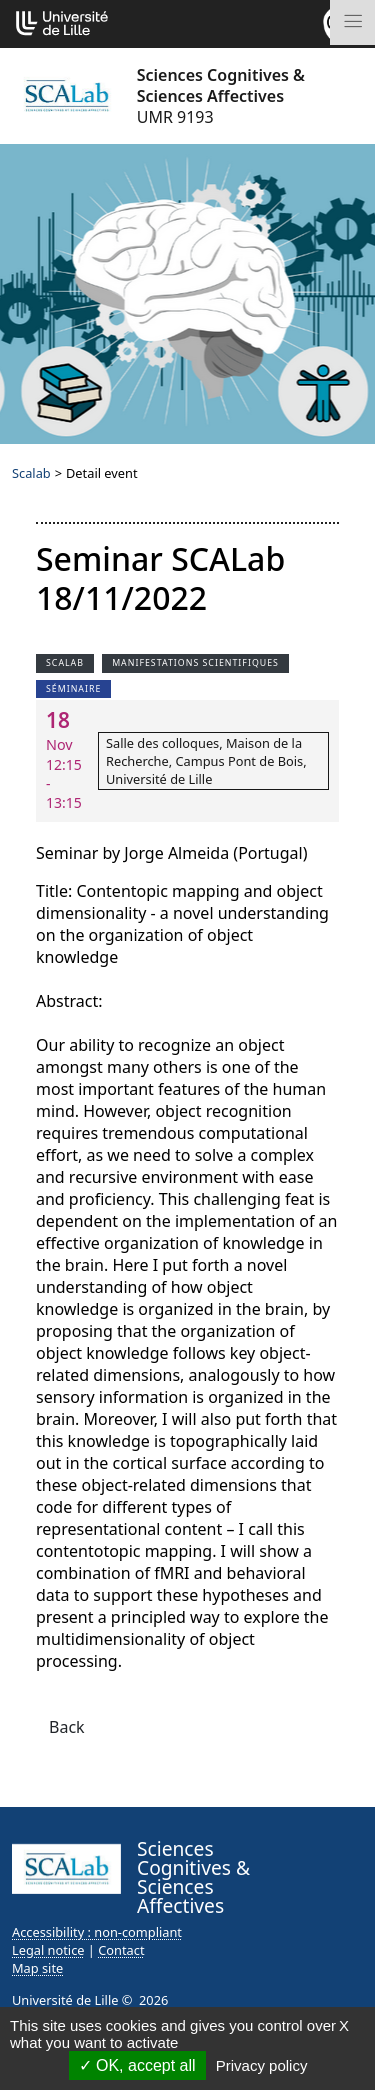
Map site (37, 1968)
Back (67, 1727)
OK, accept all (137, 2065)
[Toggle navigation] (352, 22)
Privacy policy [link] (262, 2065)
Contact (121, 1950)
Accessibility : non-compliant (97, 1932)
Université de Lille (65, 2000)
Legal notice (48, 1950)
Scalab (31, 473)
